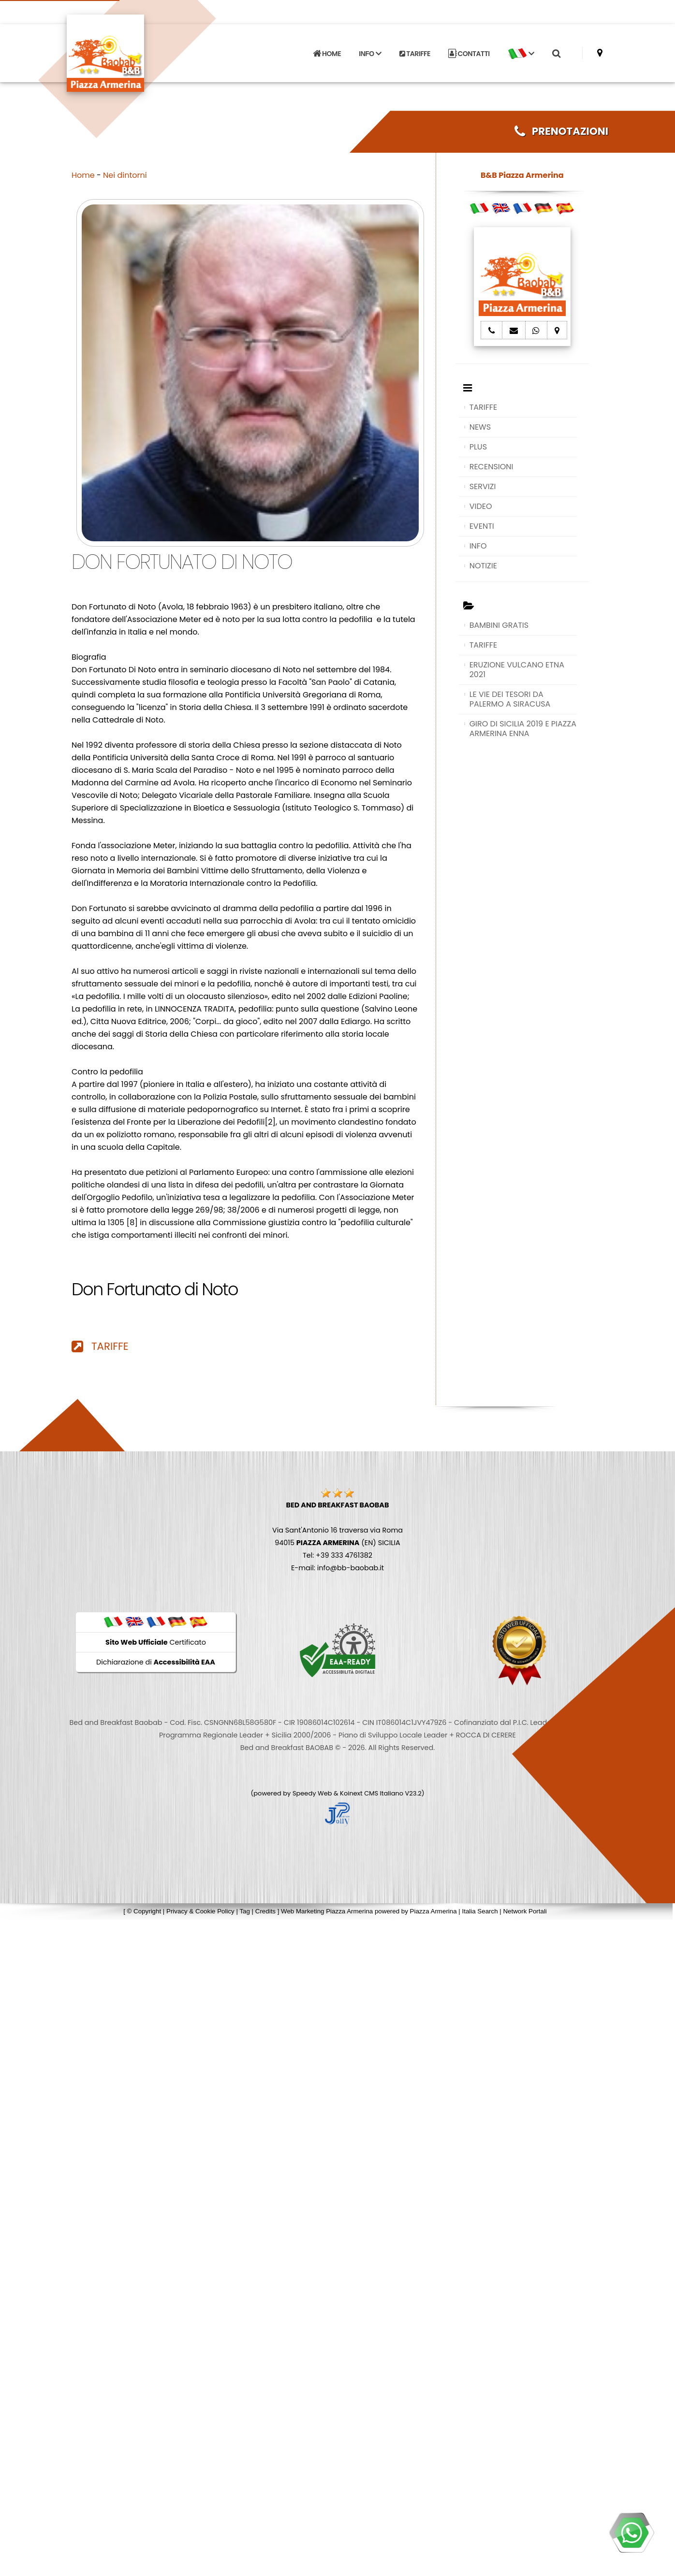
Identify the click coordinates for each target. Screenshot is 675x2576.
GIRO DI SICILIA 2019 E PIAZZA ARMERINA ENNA (523, 728)
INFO (478, 545)
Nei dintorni (125, 175)
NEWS (480, 427)
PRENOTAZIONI (561, 131)
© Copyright (144, 1911)
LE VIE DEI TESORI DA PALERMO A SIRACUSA (510, 699)
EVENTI (482, 526)
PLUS (478, 446)
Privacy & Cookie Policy (200, 1911)
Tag (244, 1911)
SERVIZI (483, 486)
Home (83, 175)
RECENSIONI (492, 466)
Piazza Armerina (433, 1911)
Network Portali (524, 1911)
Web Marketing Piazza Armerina (327, 1911)
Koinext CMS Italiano (372, 1793)
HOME (327, 53)
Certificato (155, 1642)
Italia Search (480, 1911)
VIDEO (481, 506)
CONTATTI (469, 53)
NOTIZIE (483, 565)
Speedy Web (312, 1793)
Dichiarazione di (155, 1662)
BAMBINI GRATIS (499, 625)
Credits (265, 1911)
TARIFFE (414, 53)
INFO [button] (370, 54)
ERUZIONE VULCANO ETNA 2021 (517, 669)
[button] (521, 53)
